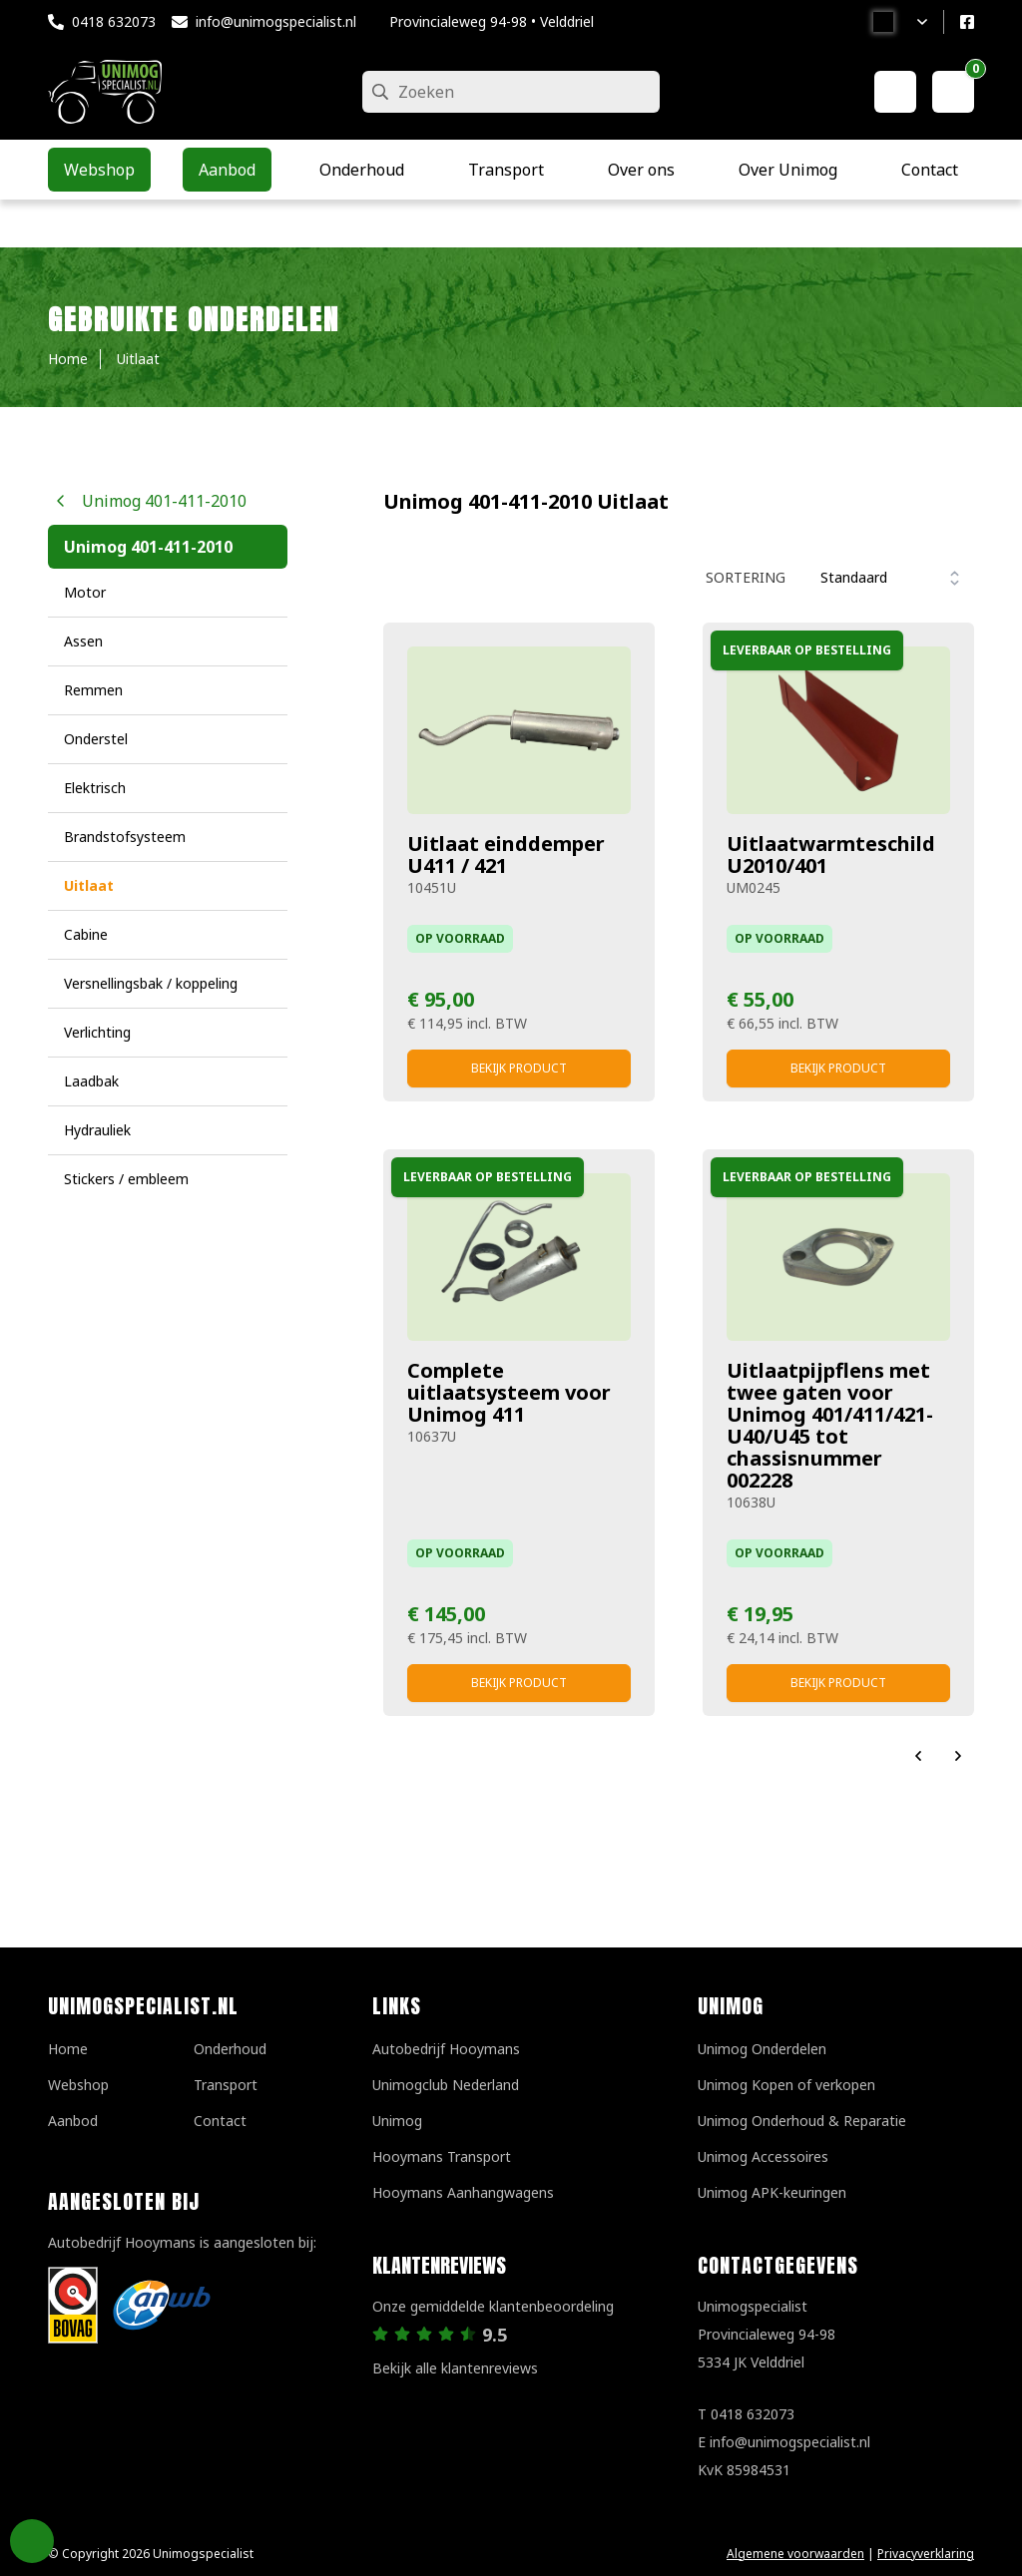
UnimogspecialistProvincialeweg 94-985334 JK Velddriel (766, 2334)
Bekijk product (519, 1068)
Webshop (78, 2084)
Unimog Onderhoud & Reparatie (802, 2120)
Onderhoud (230, 2048)
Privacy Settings (32, 2541)
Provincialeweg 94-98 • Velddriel (491, 21)
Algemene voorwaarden (795, 2553)
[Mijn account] (895, 92)
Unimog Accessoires (763, 2156)
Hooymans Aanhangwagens (463, 2192)
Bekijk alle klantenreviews (455, 2368)
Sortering (745, 577)
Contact (220, 2120)
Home (68, 2048)
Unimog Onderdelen (762, 2048)
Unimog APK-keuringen (772, 2192)
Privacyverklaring (925, 2553)
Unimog (397, 2120)
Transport (225, 2084)
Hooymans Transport (441, 2156)
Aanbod (73, 2120)
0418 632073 (114, 21)
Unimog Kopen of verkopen (786, 2084)
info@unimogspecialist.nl (276, 21)
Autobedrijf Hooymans (446, 2048)
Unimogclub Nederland (445, 2084)
